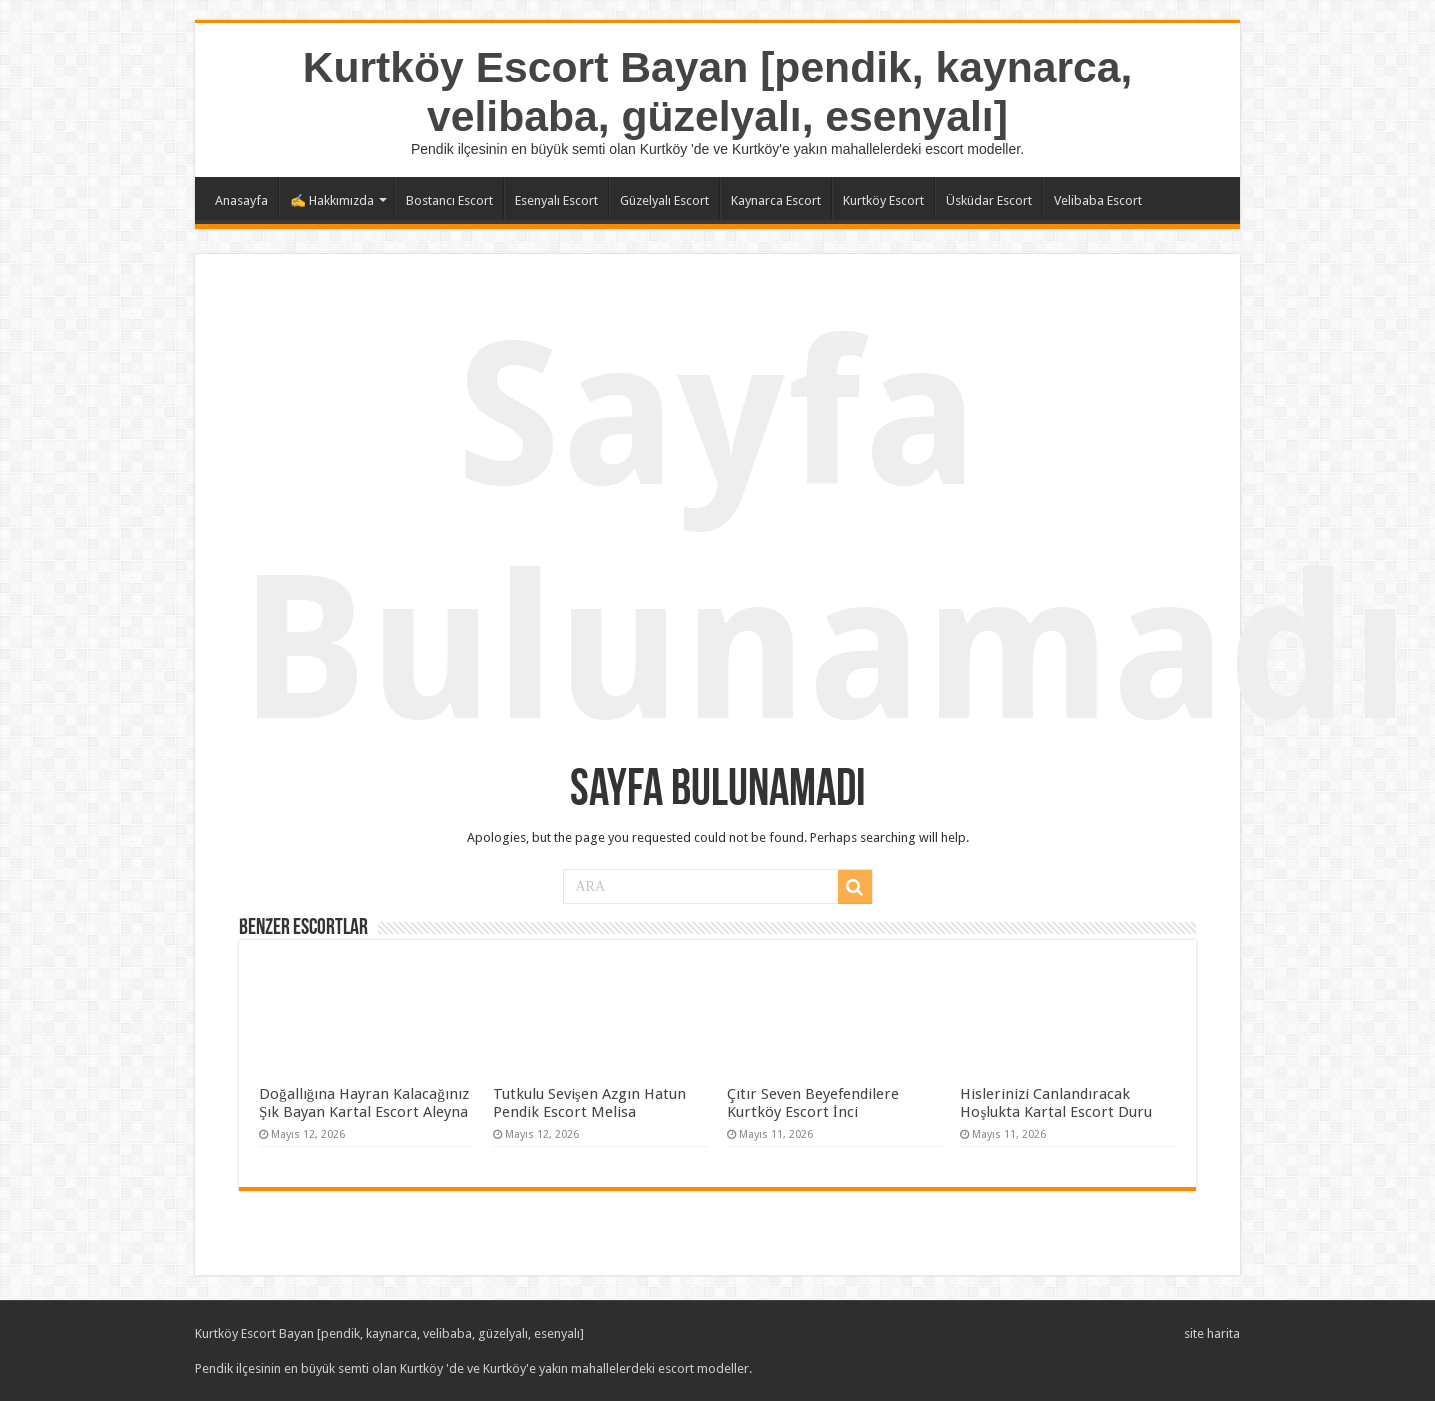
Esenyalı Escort (556, 200)
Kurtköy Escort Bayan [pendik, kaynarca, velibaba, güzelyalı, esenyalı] (718, 91)
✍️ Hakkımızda (332, 200)
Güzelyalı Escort (664, 200)
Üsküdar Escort (989, 200)
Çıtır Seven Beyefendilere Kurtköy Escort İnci (813, 1103)
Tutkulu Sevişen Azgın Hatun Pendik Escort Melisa (589, 1103)
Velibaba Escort (1098, 200)
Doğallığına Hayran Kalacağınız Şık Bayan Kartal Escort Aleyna (364, 1103)
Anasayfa (241, 200)
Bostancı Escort (449, 200)
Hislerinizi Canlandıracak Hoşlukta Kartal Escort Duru (1056, 1103)
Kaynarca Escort (776, 200)
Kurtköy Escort (883, 200)
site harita (1212, 1333)
